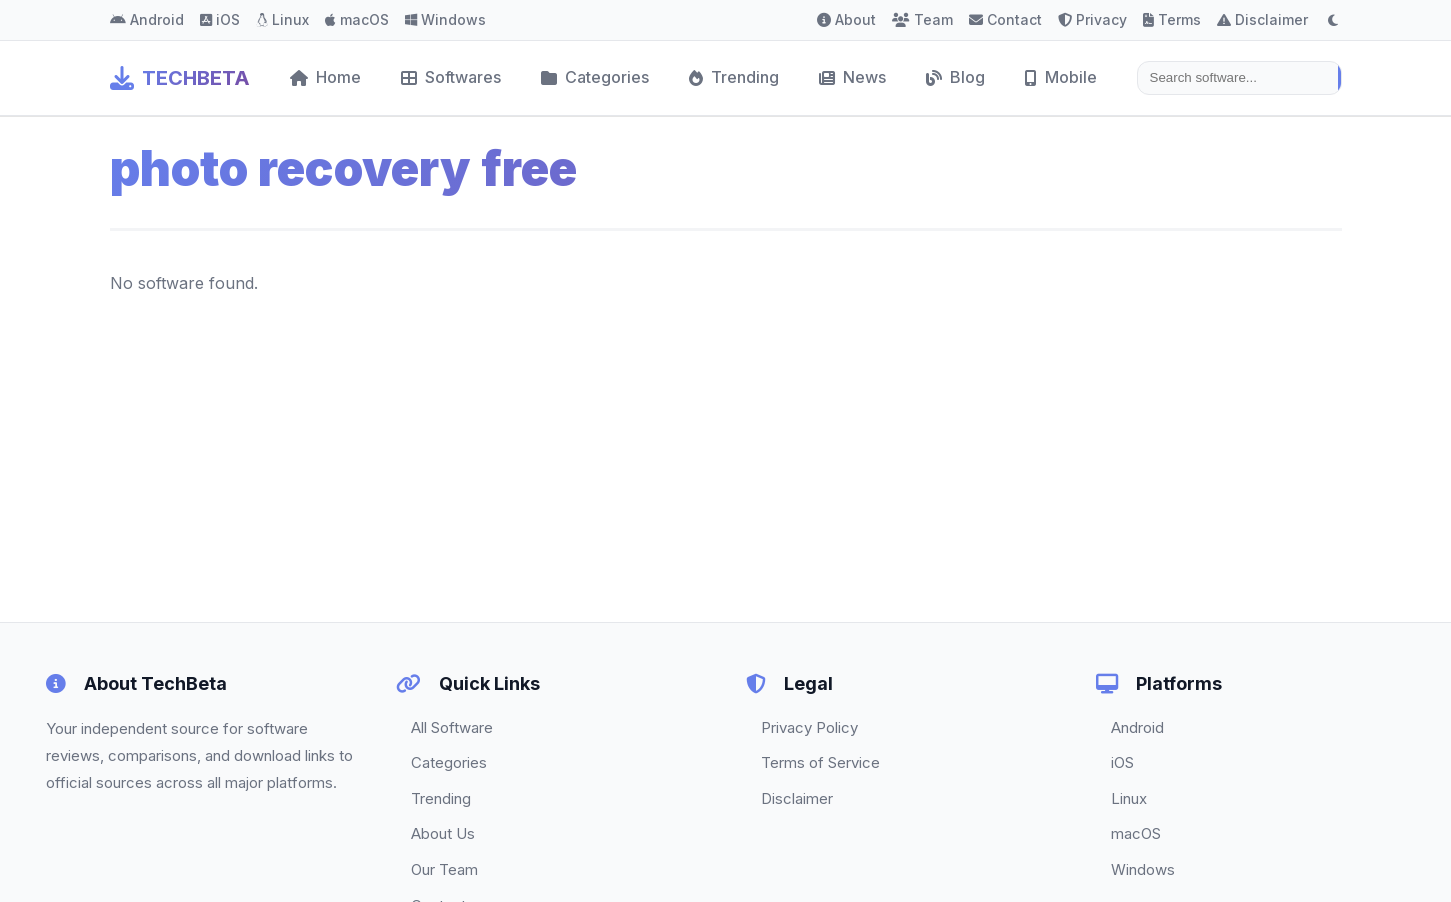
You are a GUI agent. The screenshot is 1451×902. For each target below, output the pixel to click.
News (852, 77)
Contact (1005, 19)
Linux (282, 19)
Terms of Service (820, 762)
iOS (220, 19)
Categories (595, 77)
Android (147, 19)
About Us (443, 833)
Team (922, 19)
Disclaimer (1262, 19)
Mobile (1061, 77)
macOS (357, 19)
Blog (955, 77)
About (846, 19)
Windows (445, 19)
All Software (452, 727)
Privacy (1092, 19)
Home (325, 77)
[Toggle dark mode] (1333, 20)
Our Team (444, 869)
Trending (734, 77)
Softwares (451, 77)
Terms (1172, 19)
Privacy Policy (809, 727)
